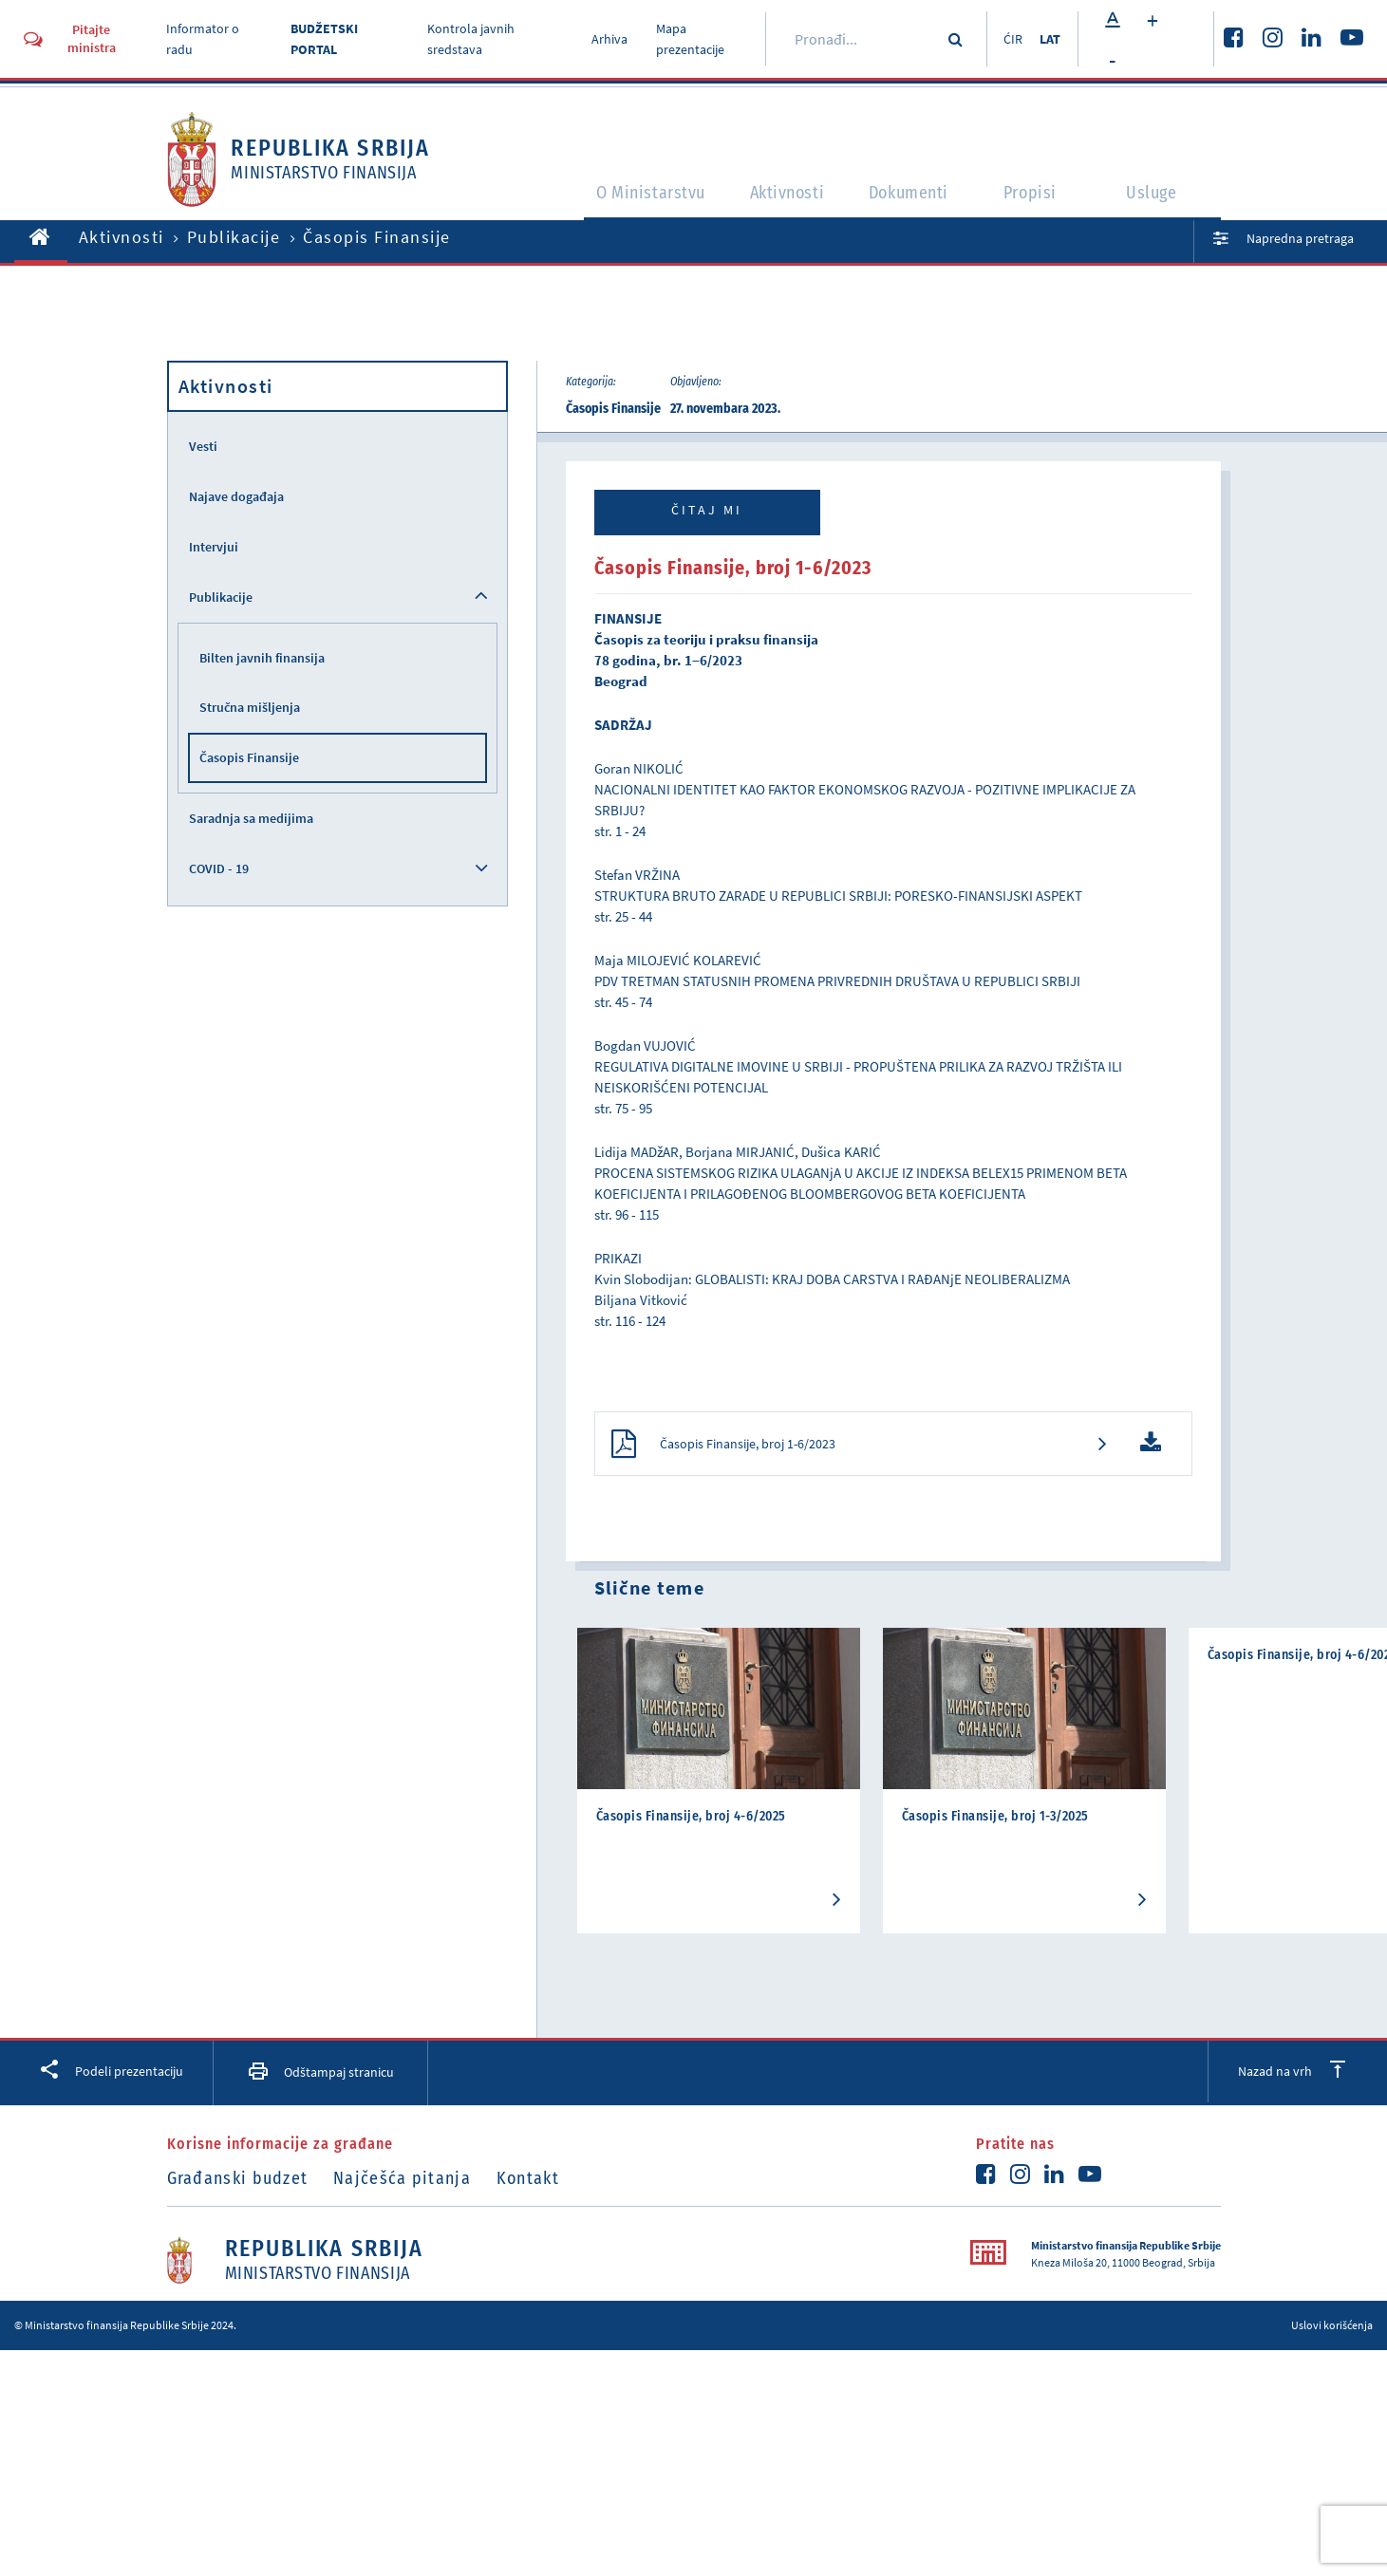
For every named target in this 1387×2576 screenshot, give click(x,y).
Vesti (203, 446)
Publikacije (234, 237)
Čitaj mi (706, 509)
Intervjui (213, 546)
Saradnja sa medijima (251, 818)
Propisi (1037, 201)
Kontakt (546, 2184)
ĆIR (1006, 38)
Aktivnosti (784, 201)
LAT (1049, 38)
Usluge (1160, 201)
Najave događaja (236, 496)
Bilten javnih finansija (262, 657)
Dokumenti (912, 201)
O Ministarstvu (637, 201)
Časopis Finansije (249, 757)
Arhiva (605, 38)
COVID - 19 (219, 868)
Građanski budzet (238, 2184)
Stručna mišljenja (249, 707)
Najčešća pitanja (411, 2184)
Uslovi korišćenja (1332, 2330)
